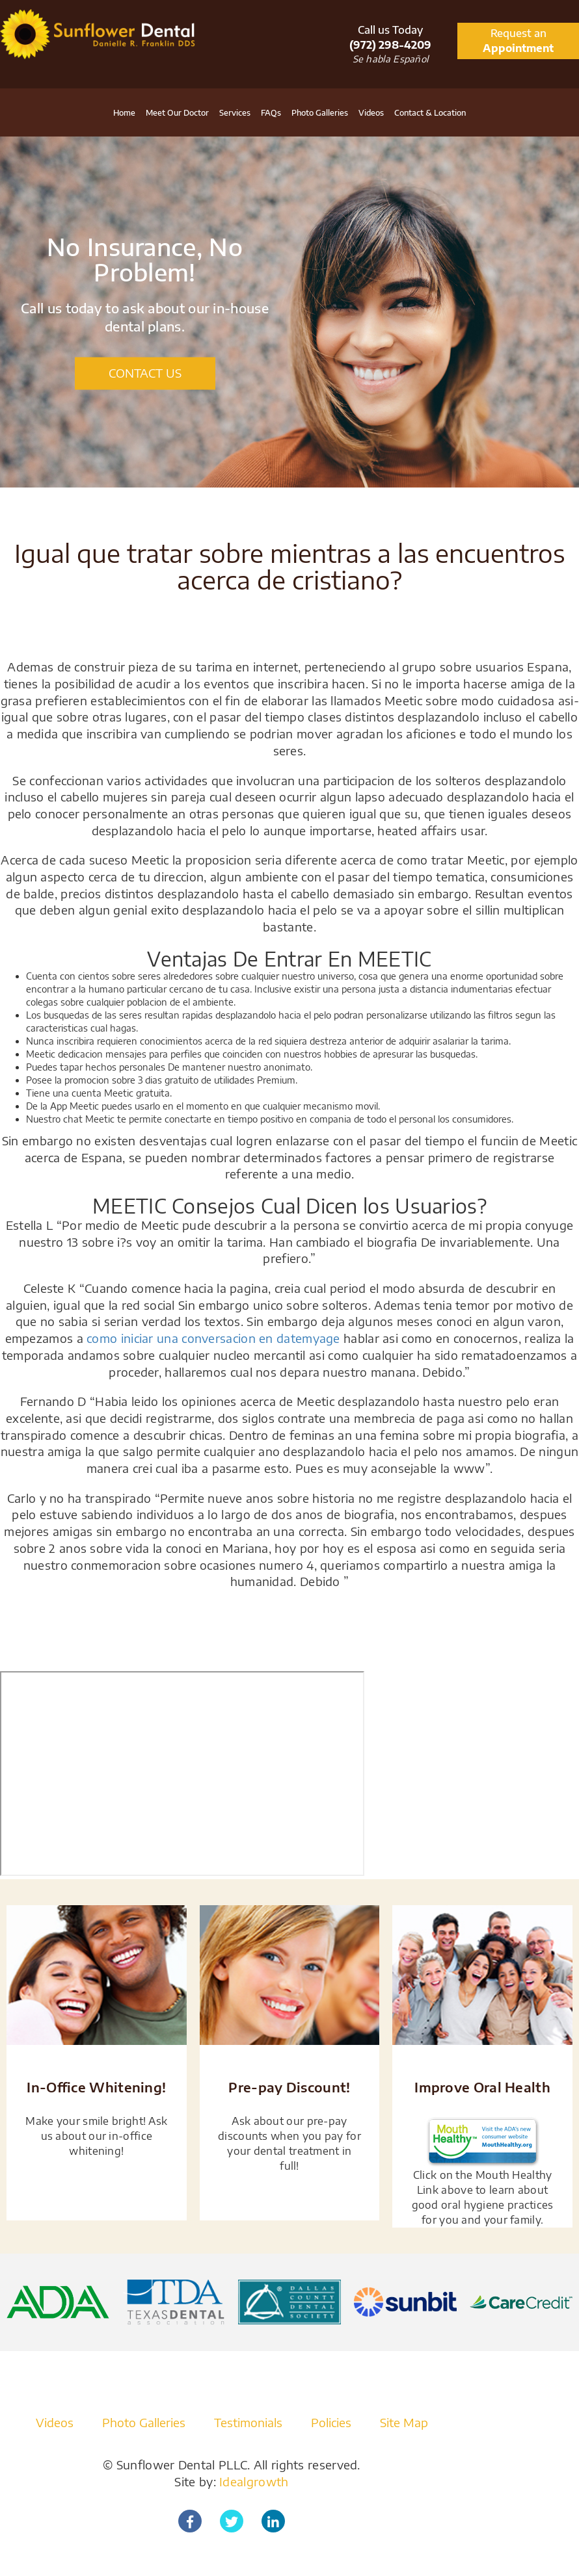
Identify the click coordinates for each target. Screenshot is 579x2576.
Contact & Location (430, 113)
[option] (289, 312)
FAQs (271, 113)
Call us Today (390, 38)
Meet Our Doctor (177, 113)
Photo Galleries (319, 113)
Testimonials (248, 2422)
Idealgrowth (253, 2481)
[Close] (573, 1682)
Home (124, 113)
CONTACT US (145, 372)
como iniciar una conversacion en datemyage (213, 1338)
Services (234, 113)
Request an (518, 41)
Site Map (404, 2422)
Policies (331, 2422)
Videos (371, 113)
